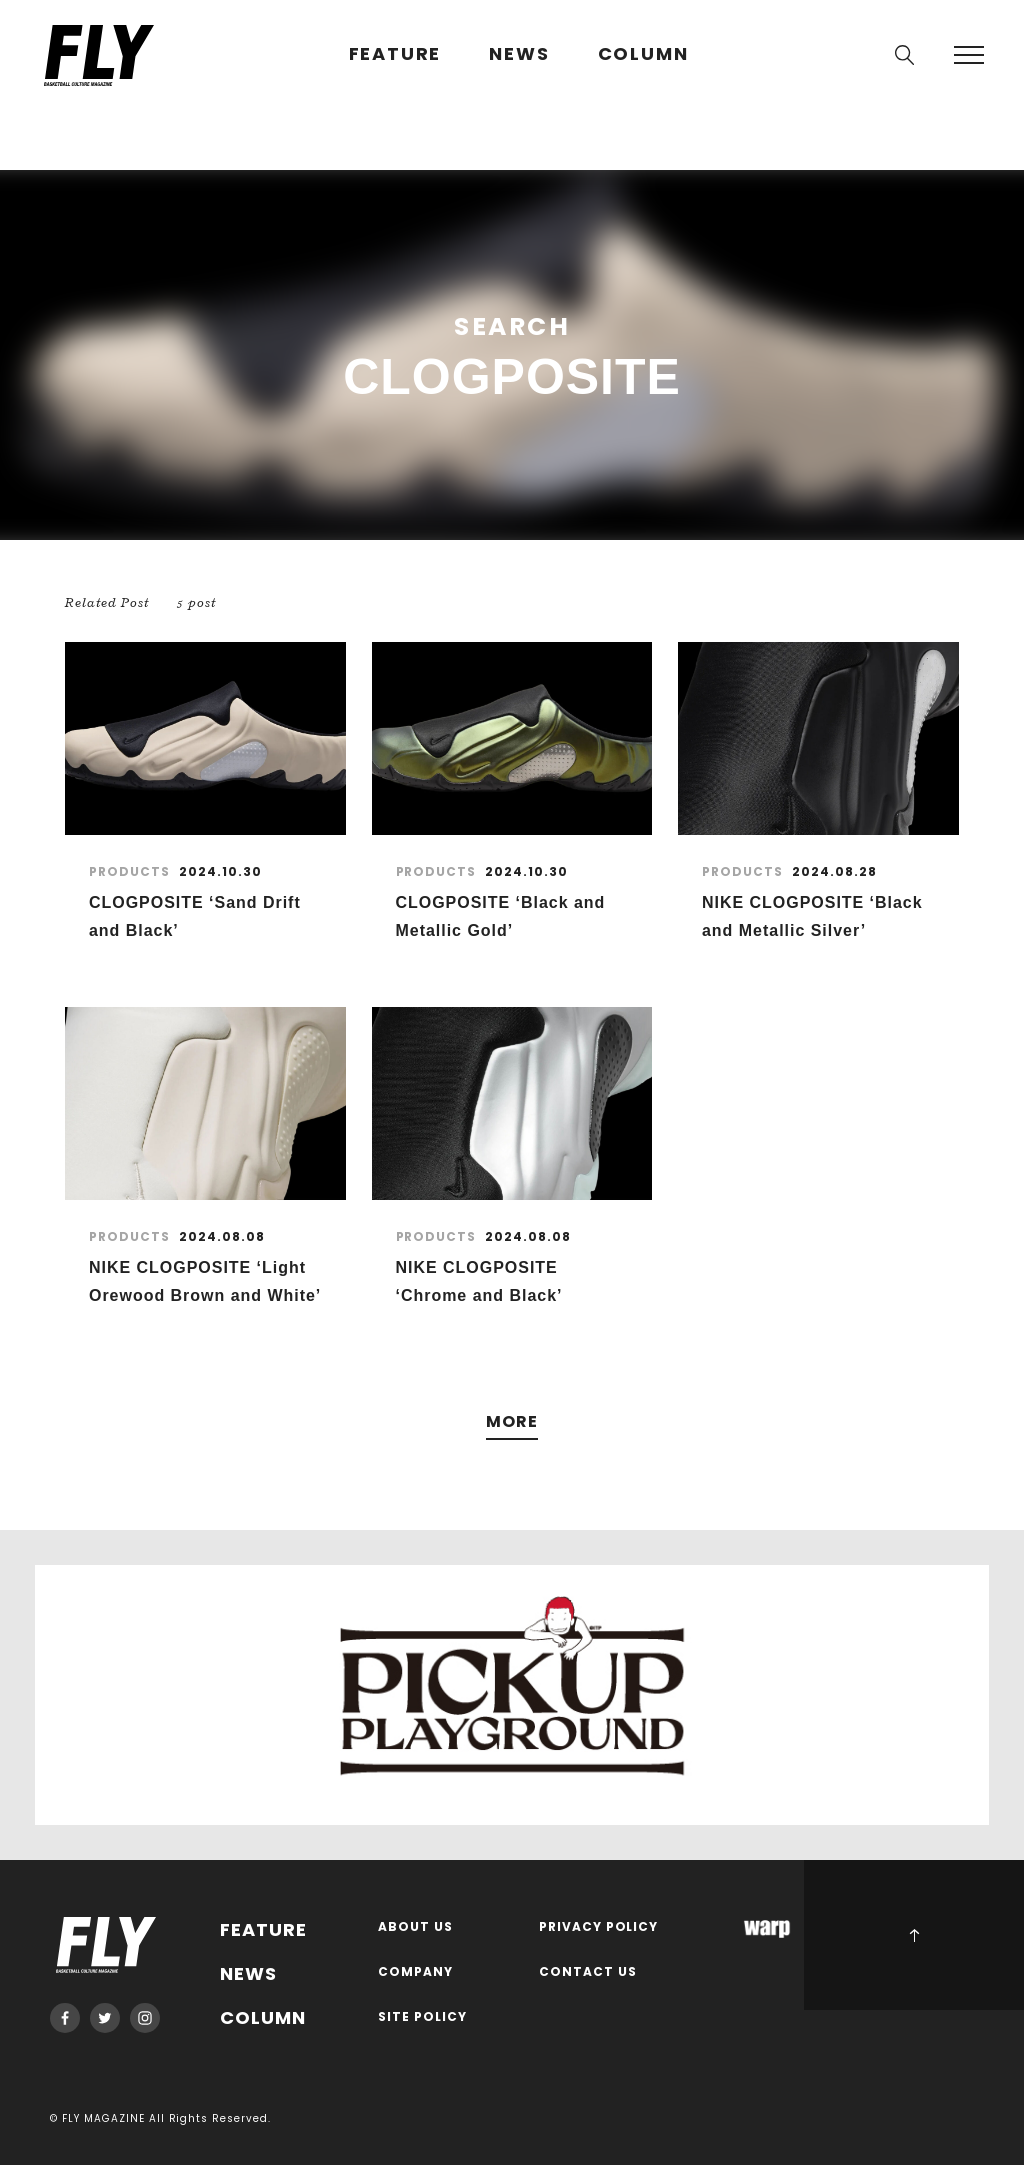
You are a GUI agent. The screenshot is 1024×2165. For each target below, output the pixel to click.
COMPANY (415, 1972)
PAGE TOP (914, 1935)
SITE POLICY (422, 2017)
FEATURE (395, 54)
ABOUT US (415, 1927)
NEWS (519, 54)
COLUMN (643, 54)
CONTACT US (588, 1972)
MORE (512, 1422)
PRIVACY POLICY (599, 1927)
